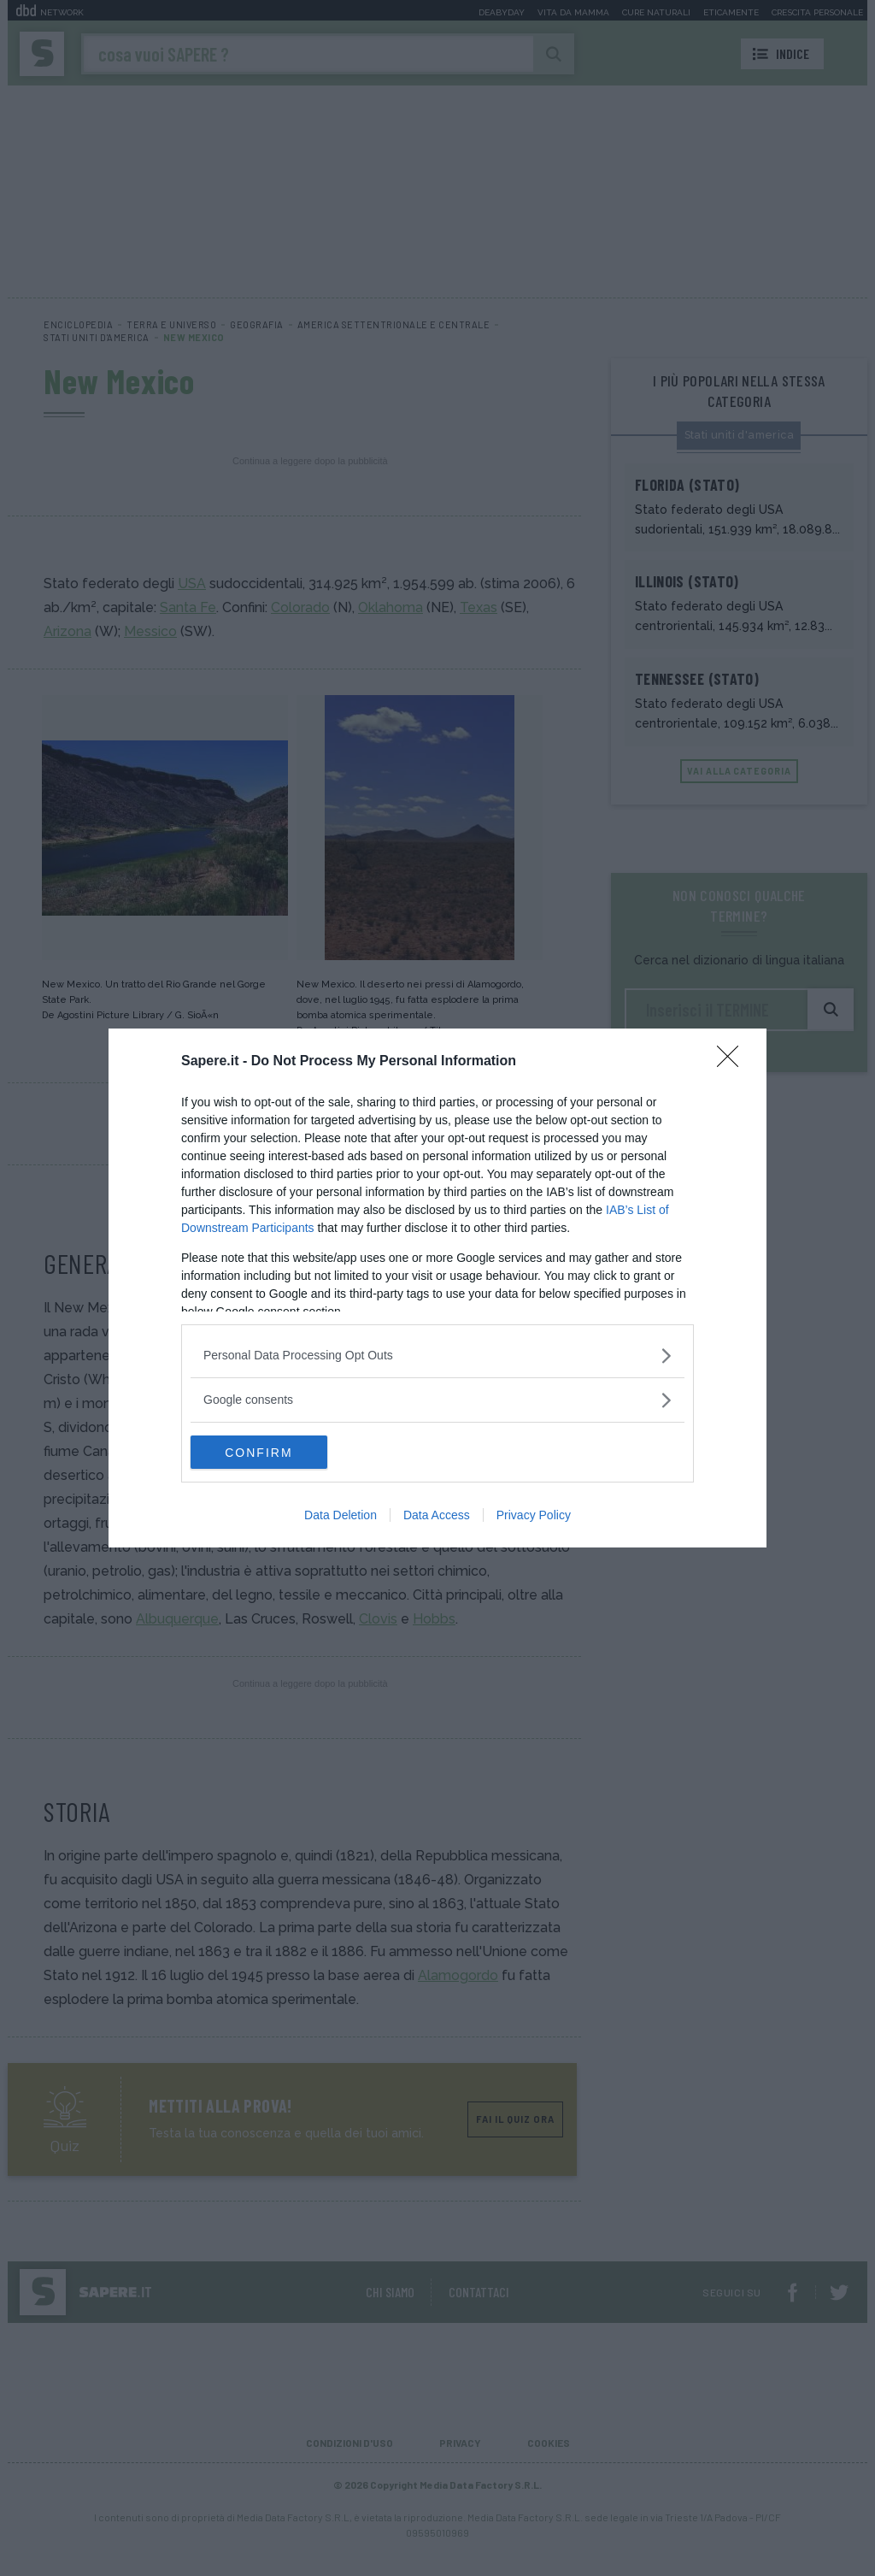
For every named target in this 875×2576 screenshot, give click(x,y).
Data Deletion (340, 1516)
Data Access (436, 1516)
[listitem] (437, 1356)
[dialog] (437, 1288)
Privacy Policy (533, 1516)
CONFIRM (271, 1452)
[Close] (733, 1062)
